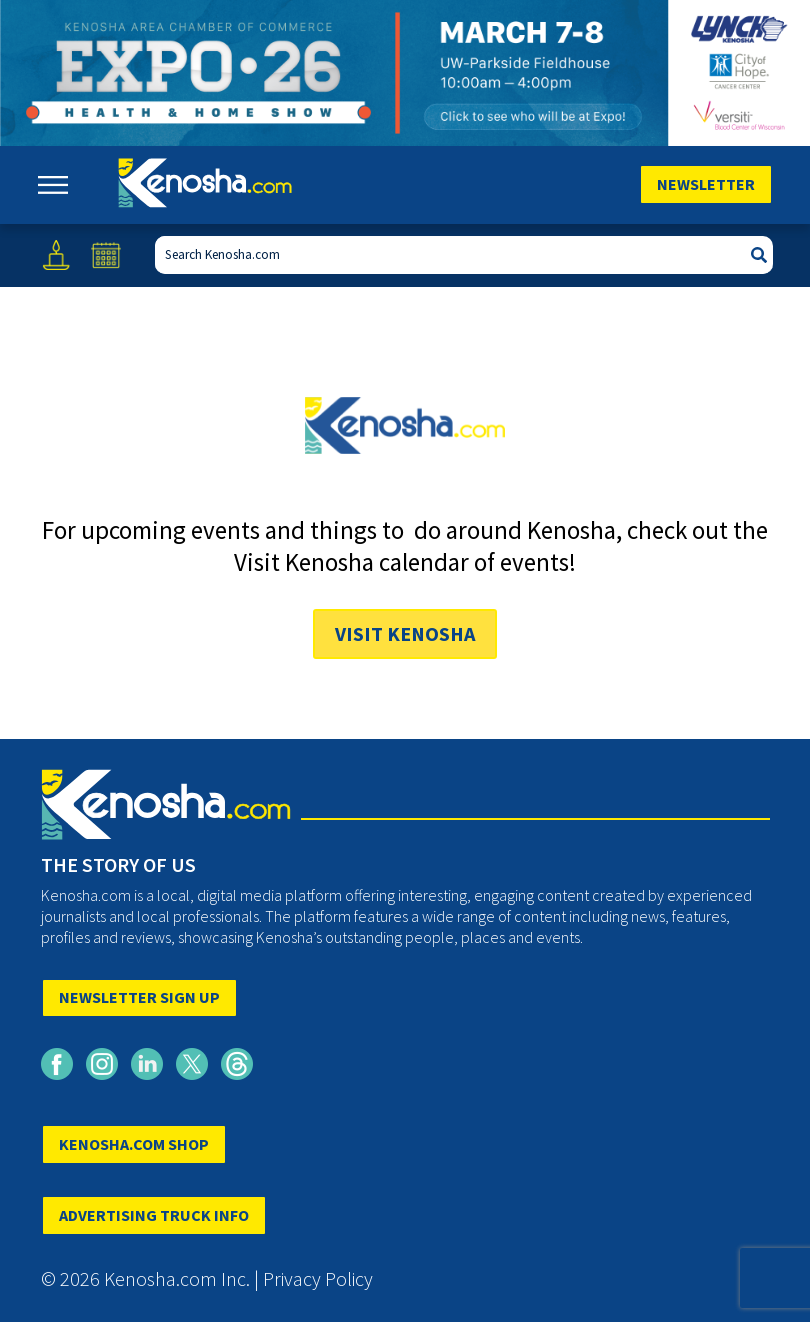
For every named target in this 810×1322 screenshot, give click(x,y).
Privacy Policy (318, 1278)
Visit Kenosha (405, 633)
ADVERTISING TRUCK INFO (154, 1215)
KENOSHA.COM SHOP (134, 1144)
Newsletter (706, 184)
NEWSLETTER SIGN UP (139, 997)
